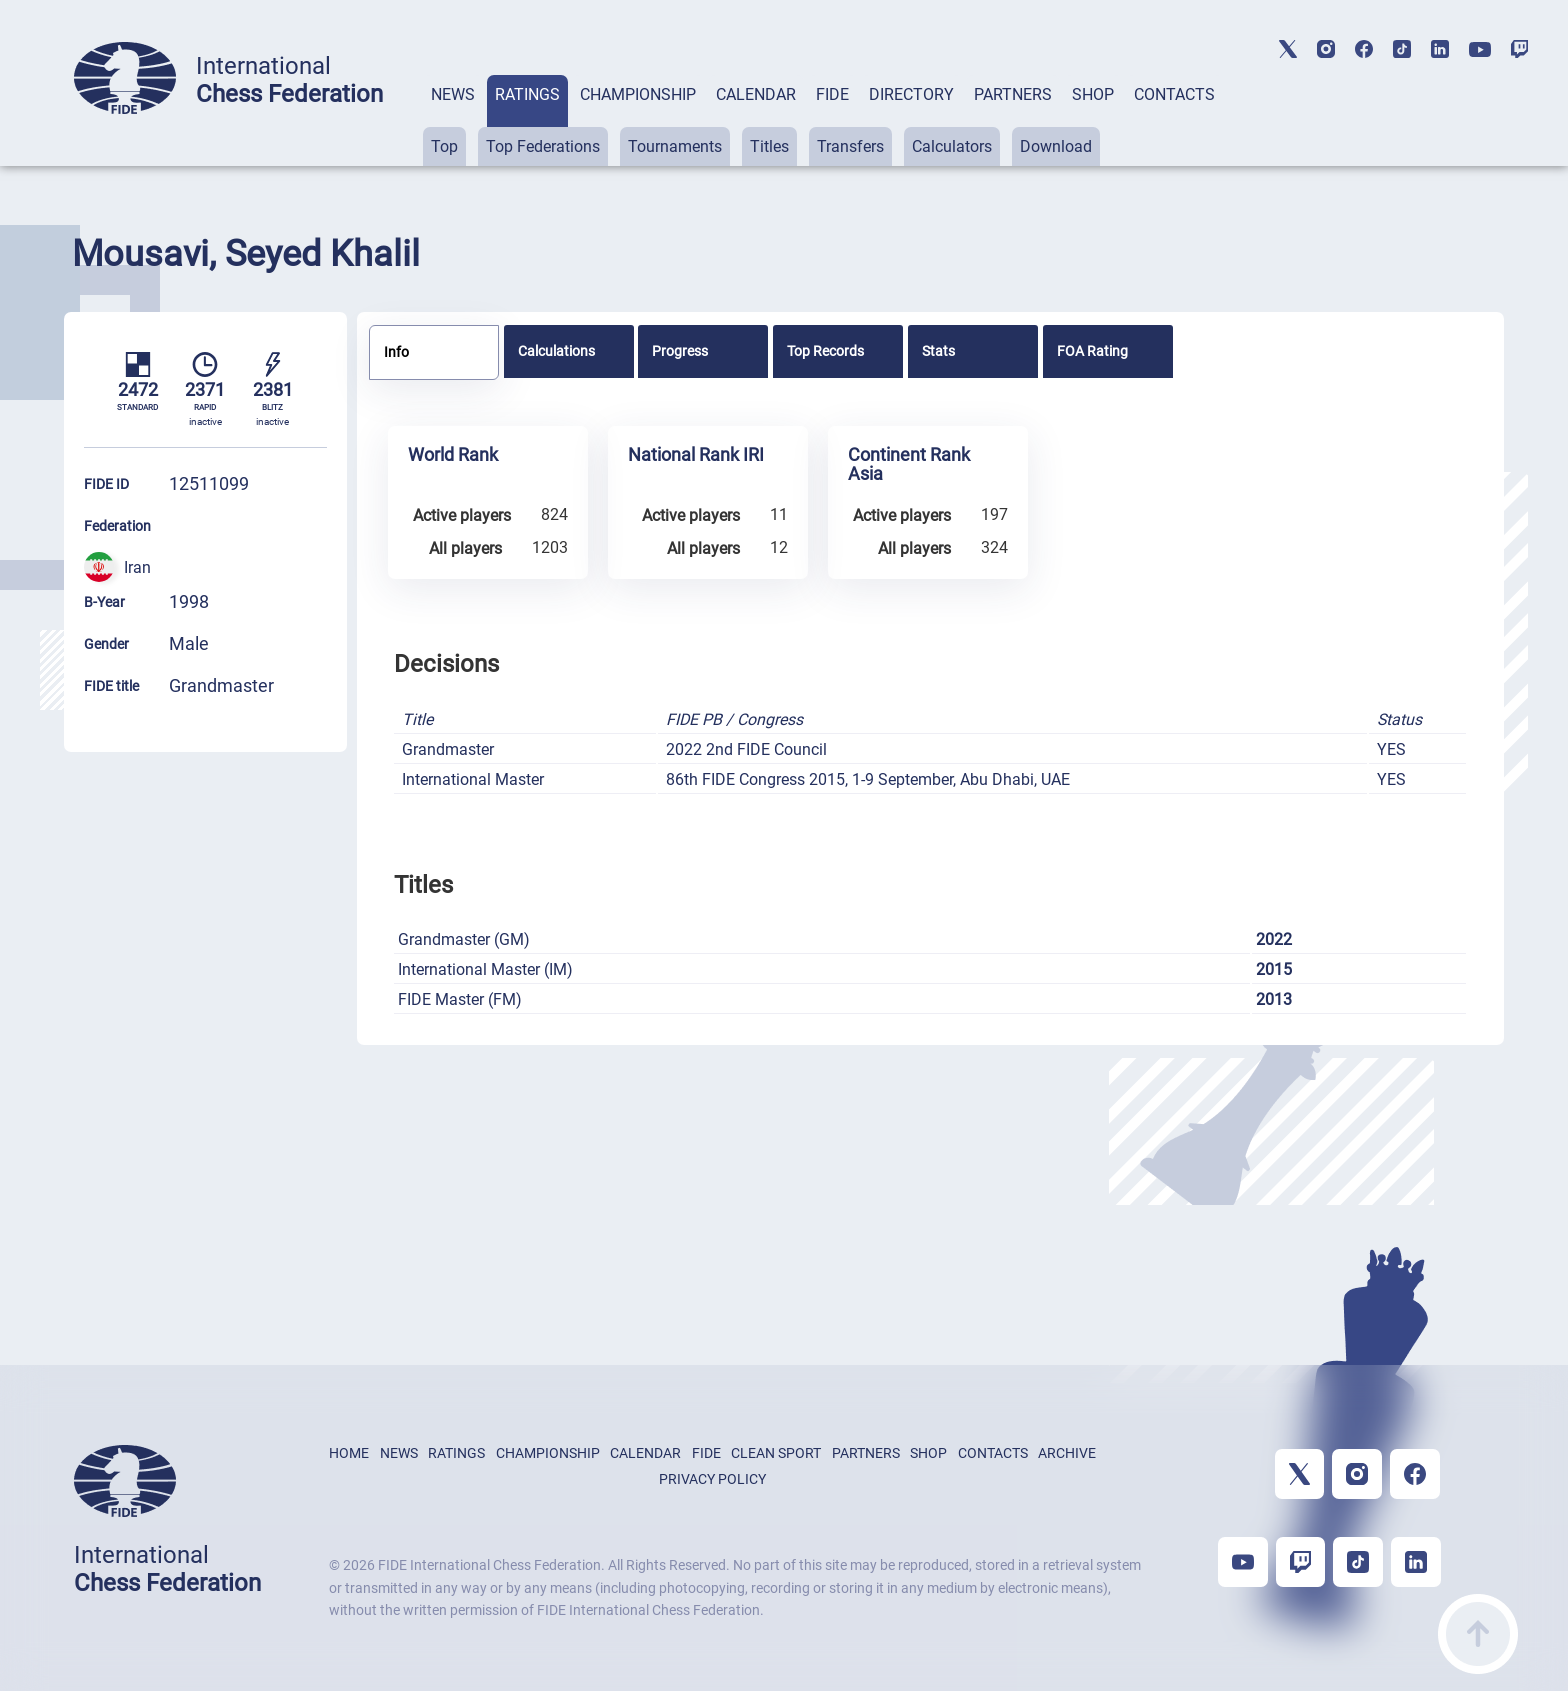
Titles (769, 146)
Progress (680, 351)
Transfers (850, 146)
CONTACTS (1174, 94)
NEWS (453, 94)
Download (1056, 146)
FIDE (832, 94)
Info (396, 352)
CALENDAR (756, 94)
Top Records (825, 351)
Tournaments (675, 146)
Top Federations (543, 146)
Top (444, 146)
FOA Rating (1092, 351)
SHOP (1093, 94)
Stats (938, 351)
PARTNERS (1013, 94)
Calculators (952, 146)
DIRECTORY (911, 94)
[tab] (453, 120)
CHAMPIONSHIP (638, 94)
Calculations (556, 351)
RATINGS (527, 94)
